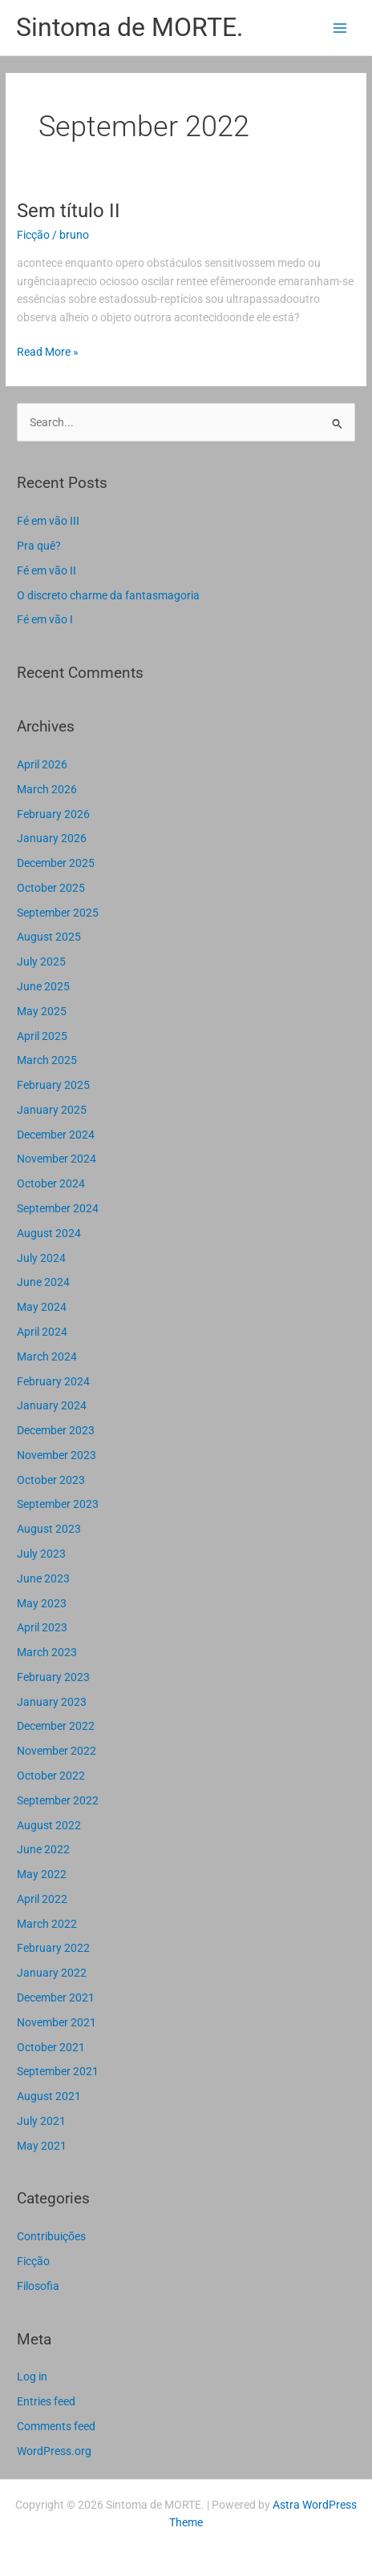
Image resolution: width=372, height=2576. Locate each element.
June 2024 (43, 1282)
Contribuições (51, 2236)
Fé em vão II (46, 570)
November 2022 (56, 1750)
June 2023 (43, 1578)
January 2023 (52, 1701)
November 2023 (56, 1455)
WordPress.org (54, 2451)
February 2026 (53, 814)
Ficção (33, 234)
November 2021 (56, 2022)
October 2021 (51, 2047)
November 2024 (56, 1158)
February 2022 (53, 1947)
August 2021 (49, 2096)
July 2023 (41, 1553)
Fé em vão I (45, 619)
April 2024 (42, 1331)
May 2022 (42, 1874)
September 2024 (58, 1208)
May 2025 (42, 1011)
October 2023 (51, 1479)
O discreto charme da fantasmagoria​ (108, 595)
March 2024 (47, 1356)
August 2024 (49, 1233)
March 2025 (47, 1060)
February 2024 (53, 1381)
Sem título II (68, 211)
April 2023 (42, 1627)
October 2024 (51, 1183)
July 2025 (41, 961)
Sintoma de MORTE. (129, 27)
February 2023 (53, 1677)
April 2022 (42, 1899)
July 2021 (41, 2120)
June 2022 (43, 1849)
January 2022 (52, 1972)
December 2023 (56, 1430)
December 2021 (56, 1997)
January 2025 (52, 1109)
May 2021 (42, 2145)
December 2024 (56, 1134)
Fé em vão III (48, 520)
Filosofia (38, 2286)
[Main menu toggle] (340, 27)
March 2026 (47, 789)
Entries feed (46, 2401)
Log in (32, 2376)
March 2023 (47, 1652)
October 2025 (51, 887)
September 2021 (58, 2071)
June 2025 (43, 986)
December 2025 (56, 863)
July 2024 (41, 1258)
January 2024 (52, 1405)
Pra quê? (39, 545)
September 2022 (58, 1800)
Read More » (48, 350)
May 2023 (42, 1603)
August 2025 (49, 936)
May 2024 (42, 1306)
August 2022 (49, 1825)
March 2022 (47, 1923)
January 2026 (52, 838)
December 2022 (56, 1725)
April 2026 (42, 764)
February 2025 (53, 1084)
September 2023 (58, 1504)
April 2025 (42, 1036)
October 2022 (51, 1775)
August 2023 (49, 1528)
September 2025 (58, 912)
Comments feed (56, 2426)
